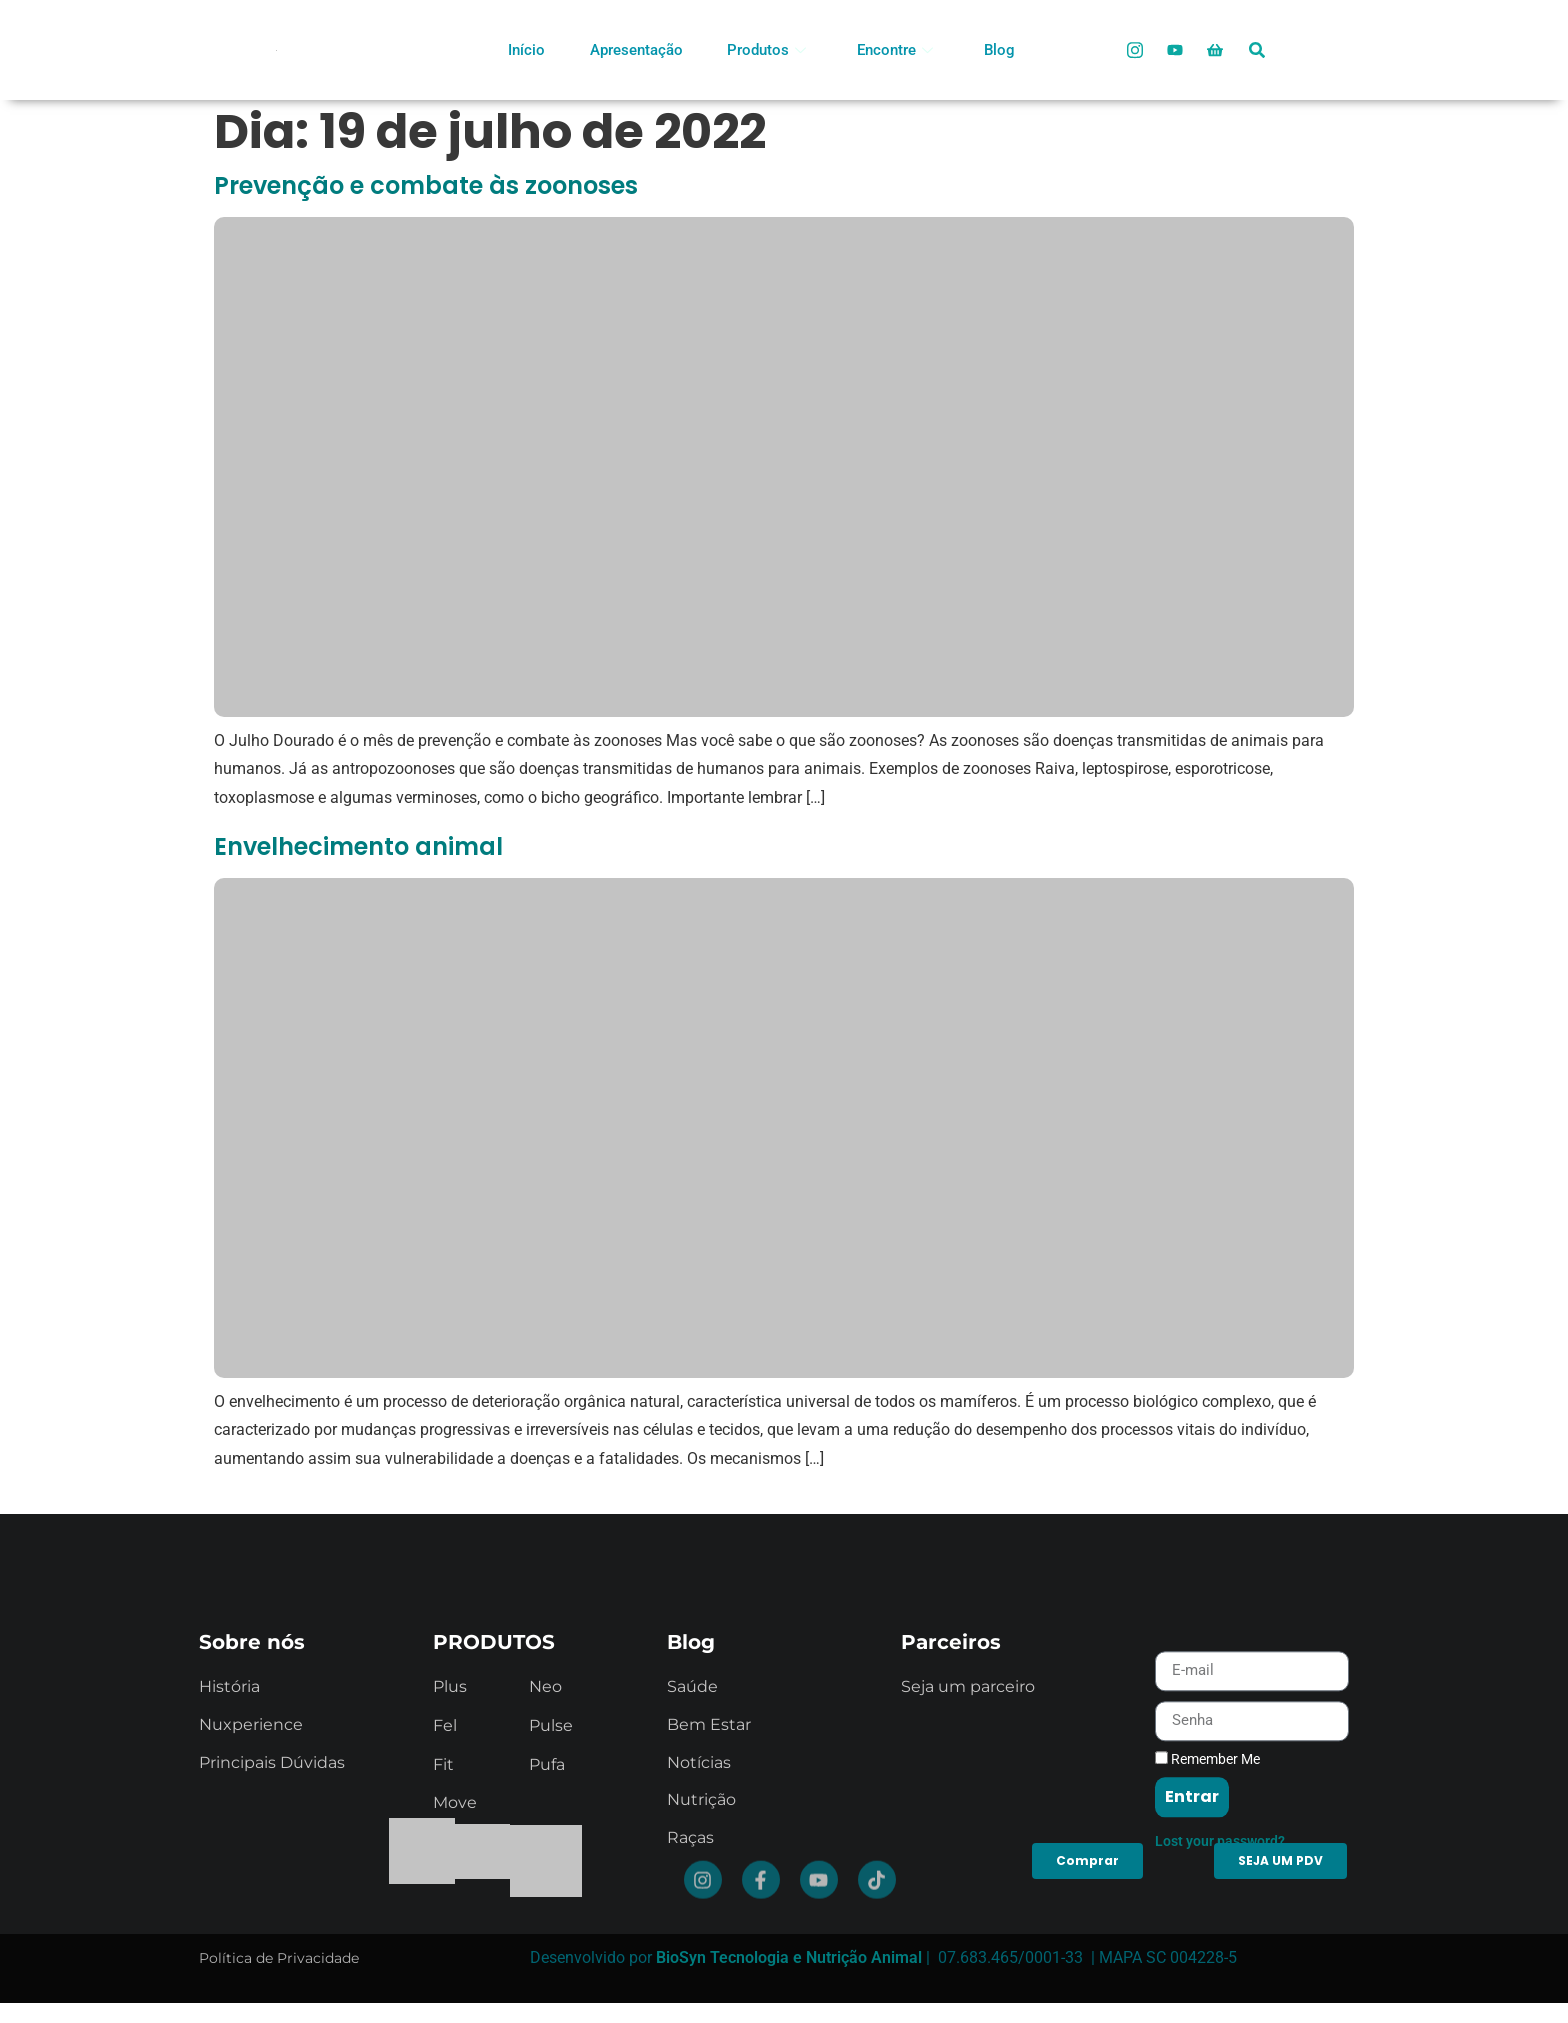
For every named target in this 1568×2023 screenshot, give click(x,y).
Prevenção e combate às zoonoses (426, 185)
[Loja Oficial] (1215, 50)
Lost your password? (1220, 1926)
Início (526, 50)
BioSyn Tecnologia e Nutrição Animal (789, 1957)
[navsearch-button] (1257, 42)
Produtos (766, 50)
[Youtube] (1175, 50)
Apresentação (636, 50)
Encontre (895, 50)
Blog (999, 50)
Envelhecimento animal (358, 846)
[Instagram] (1135, 50)
